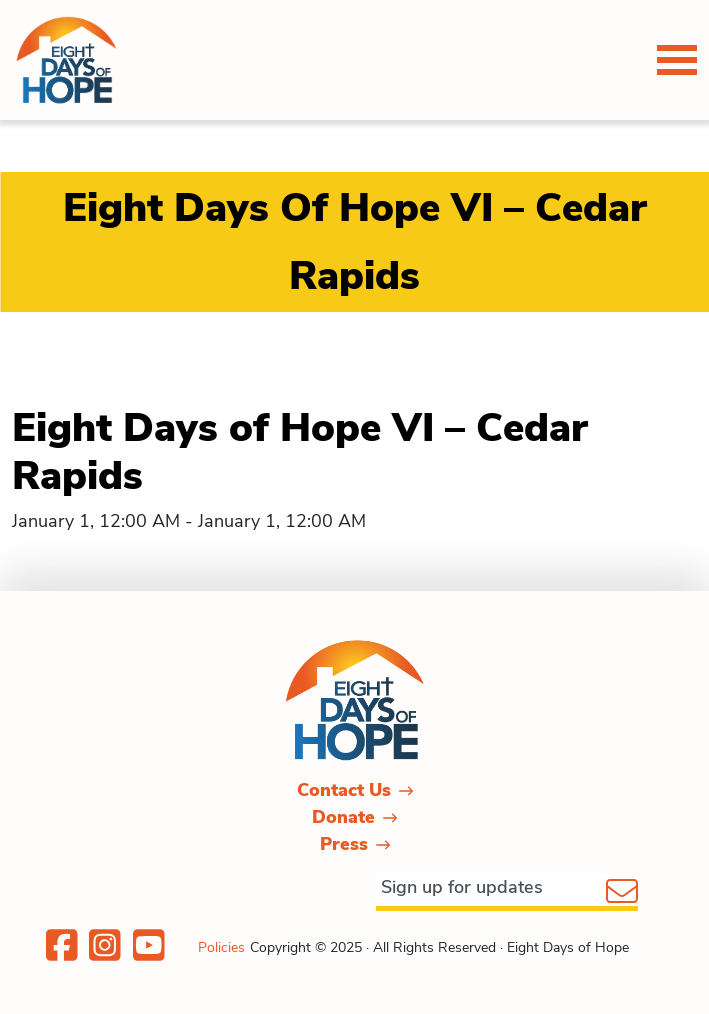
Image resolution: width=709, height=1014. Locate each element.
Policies (221, 947)
